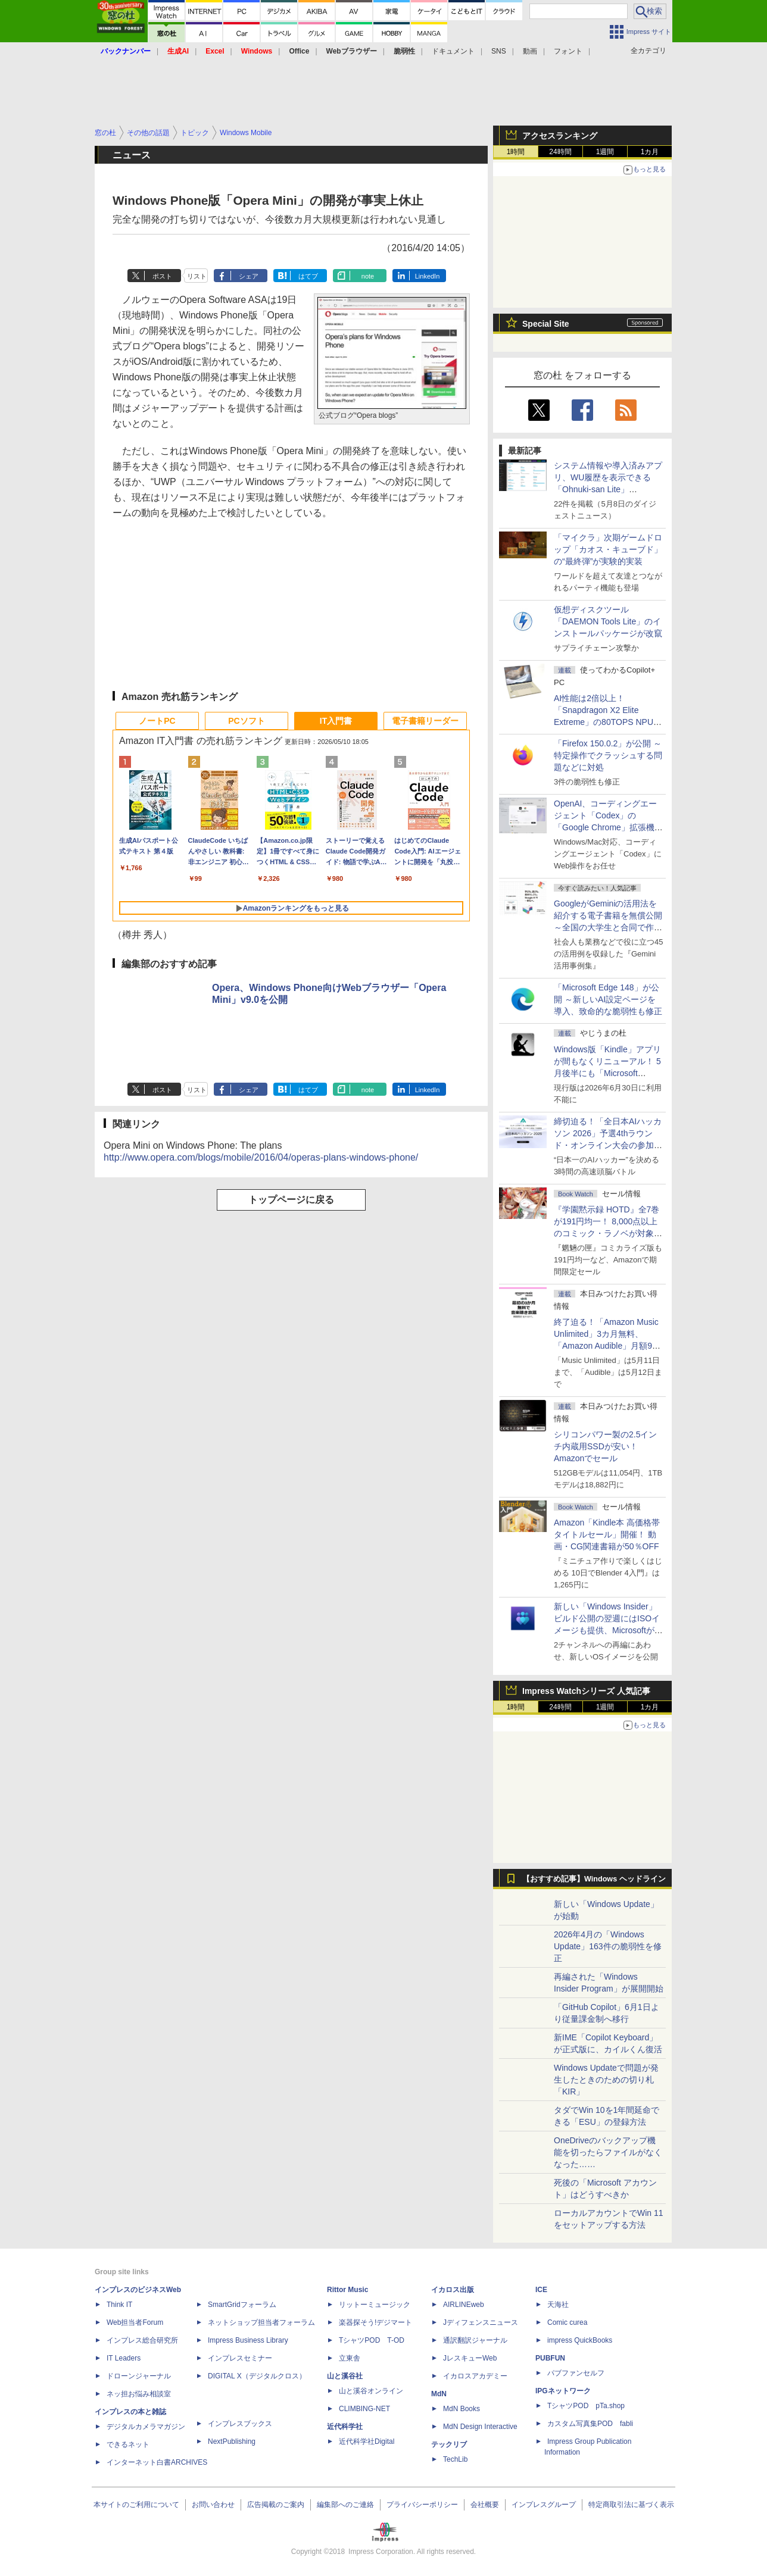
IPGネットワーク (563, 2391)
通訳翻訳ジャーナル (475, 2340)
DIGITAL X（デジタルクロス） (257, 2376)
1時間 (516, 152)
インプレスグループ (544, 2504)
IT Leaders (124, 2358)
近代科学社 (345, 2426)
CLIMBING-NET (364, 2409)
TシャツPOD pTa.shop (586, 2406)
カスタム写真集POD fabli (590, 2423)
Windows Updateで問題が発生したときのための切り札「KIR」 (606, 2079)
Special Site (545, 324)
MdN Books (461, 2409)
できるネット (128, 2444)
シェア (248, 276)
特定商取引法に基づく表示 (631, 2504)
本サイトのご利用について (136, 2504)
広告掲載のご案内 (275, 2504)
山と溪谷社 (345, 2376)
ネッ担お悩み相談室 (139, 2394)
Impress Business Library (248, 2340)
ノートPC (157, 721)
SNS (498, 51)
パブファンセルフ (575, 2373)
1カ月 (650, 152)
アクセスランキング (559, 135)
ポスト (162, 276)
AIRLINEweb (463, 2304)
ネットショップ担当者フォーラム (261, 2322)
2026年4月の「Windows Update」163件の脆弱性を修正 (608, 1946)
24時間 (560, 152)
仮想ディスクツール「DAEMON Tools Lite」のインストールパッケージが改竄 (608, 621)
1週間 (605, 152)
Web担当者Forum (135, 2322)
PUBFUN (550, 2358)
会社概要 (484, 2504)
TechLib (455, 2459)
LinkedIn (427, 276)
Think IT (119, 2304)
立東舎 (349, 2358)
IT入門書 (336, 721)
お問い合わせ (213, 2504)
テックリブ (449, 2444)
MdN (439, 2394)
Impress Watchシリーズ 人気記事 (586, 1691)
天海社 (558, 2304)
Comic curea (567, 2322)
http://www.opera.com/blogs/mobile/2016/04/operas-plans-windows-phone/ (261, 1157)
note (367, 276)
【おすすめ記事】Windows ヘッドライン (594, 1879)
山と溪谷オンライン (371, 2391)
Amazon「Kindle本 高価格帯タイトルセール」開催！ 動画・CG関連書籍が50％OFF (607, 1534)
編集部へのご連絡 (345, 2504)
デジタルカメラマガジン (146, 2426)
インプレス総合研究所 (142, 2340)
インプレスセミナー (240, 2358)
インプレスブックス (240, 2423)
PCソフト (246, 721)
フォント (568, 51)
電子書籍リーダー (425, 721)
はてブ (308, 276)
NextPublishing (231, 2441)
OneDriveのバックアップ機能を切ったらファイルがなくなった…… (608, 2152)
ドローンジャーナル (139, 2376)
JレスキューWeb (470, 2358)
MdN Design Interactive (480, 2426)
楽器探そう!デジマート (375, 2322)
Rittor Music (347, 2290)
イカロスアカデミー (475, 2376)
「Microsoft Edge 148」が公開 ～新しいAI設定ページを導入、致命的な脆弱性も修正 (608, 999)
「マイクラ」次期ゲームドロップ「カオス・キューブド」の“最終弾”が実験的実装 (608, 549)
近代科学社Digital (366, 2441)
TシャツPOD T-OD (371, 2340)
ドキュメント (453, 51)
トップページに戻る (291, 1200)
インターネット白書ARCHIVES (157, 2462)
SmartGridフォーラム (242, 2304)
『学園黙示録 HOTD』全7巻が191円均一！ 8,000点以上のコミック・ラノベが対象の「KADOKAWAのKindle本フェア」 (608, 1233)
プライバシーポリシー (422, 2504)
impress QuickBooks (579, 2340)
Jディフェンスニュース (480, 2322)
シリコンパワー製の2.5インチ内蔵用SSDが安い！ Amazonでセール (605, 1446)
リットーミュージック (374, 2304)
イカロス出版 (452, 2290)
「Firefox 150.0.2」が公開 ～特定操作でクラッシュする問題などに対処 (608, 755)
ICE (541, 2290)
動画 (530, 51)
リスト (197, 276)
